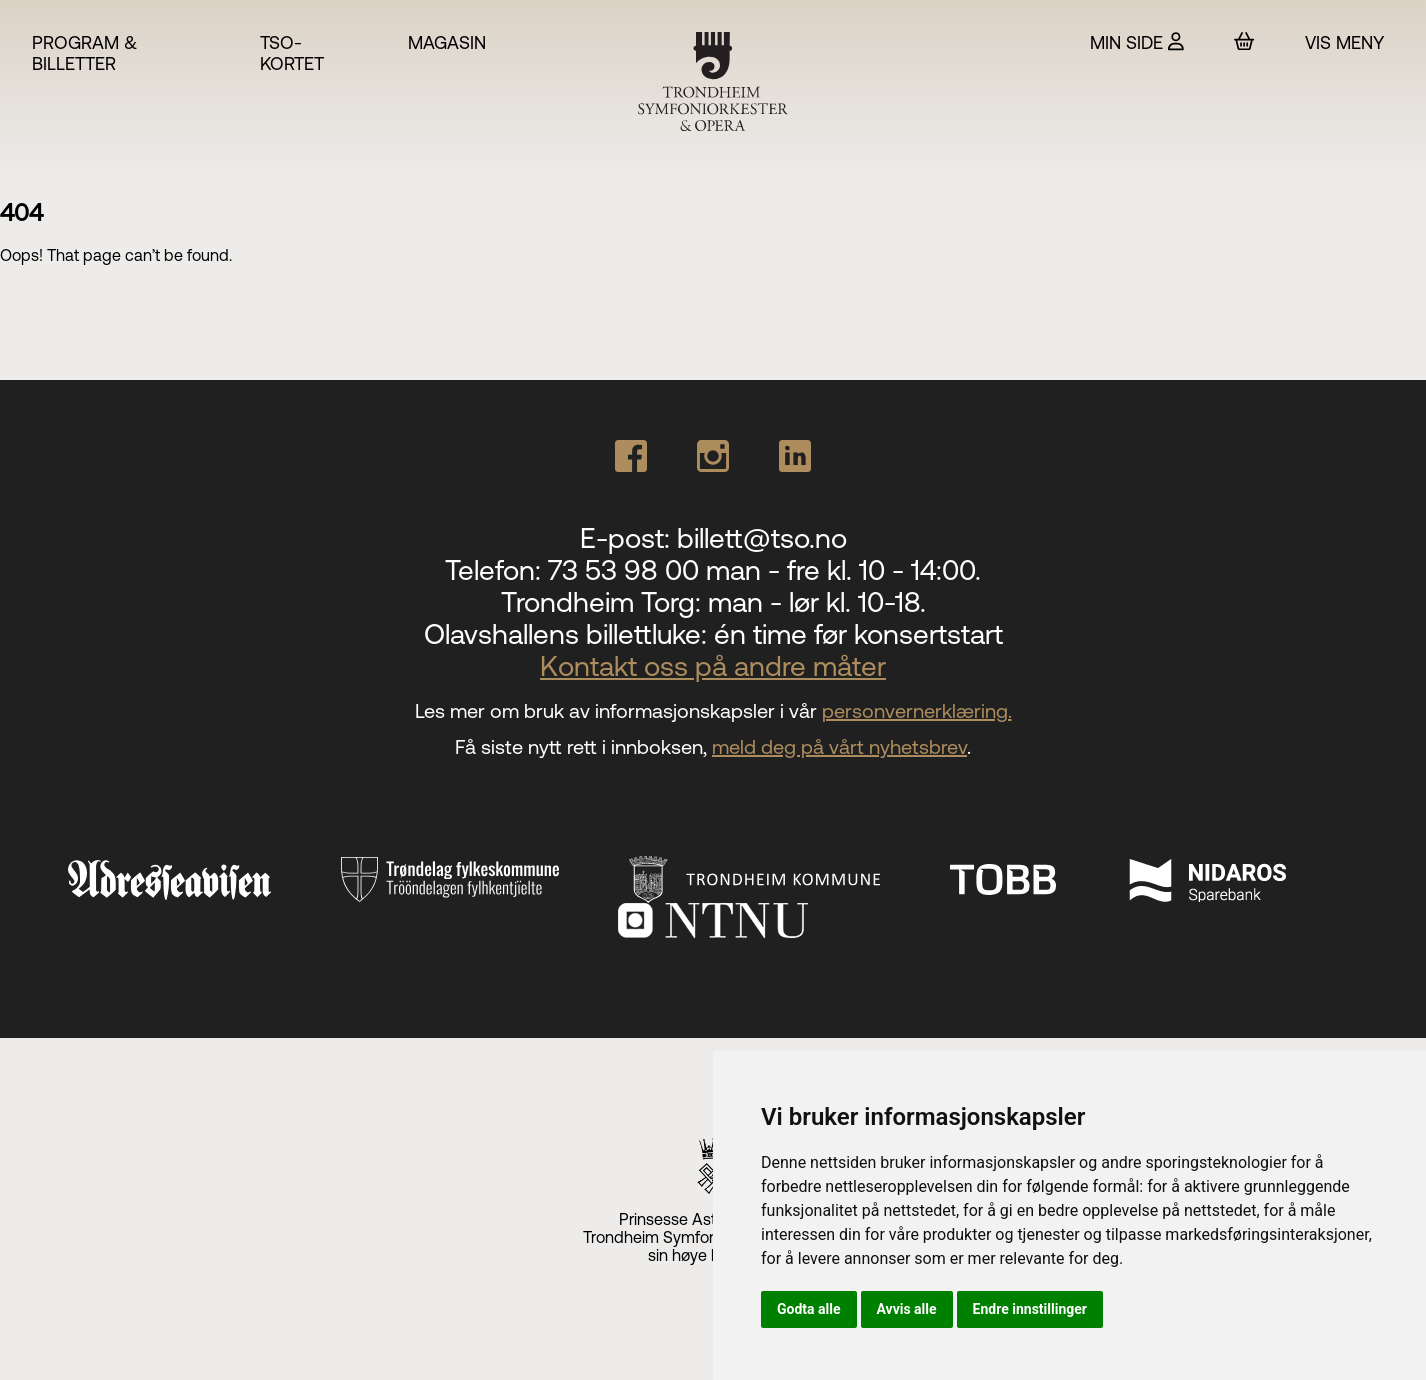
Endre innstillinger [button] (1030, 1309)
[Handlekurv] (1244, 41)
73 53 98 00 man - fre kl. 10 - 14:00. (764, 570)
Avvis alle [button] (907, 1309)
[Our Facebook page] (631, 456)
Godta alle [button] (809, 1309)
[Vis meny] (1349, 42)
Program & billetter (84, 53)
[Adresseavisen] (169, 880)
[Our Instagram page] (713, 456)
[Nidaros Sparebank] (1207, 879)
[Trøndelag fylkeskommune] (450, 880)
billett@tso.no (762, 538)
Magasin (447, 42)
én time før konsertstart (858, 634)
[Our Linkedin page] (795, 456)
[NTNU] (713, 920)
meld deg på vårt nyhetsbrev (839, 746)
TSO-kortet (292, 53)
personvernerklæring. (917, 710)
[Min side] (1137, 42)
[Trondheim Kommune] (754, 879)
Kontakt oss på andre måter (713, 666)
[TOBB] (1003, 879)
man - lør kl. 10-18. (817, 602)
